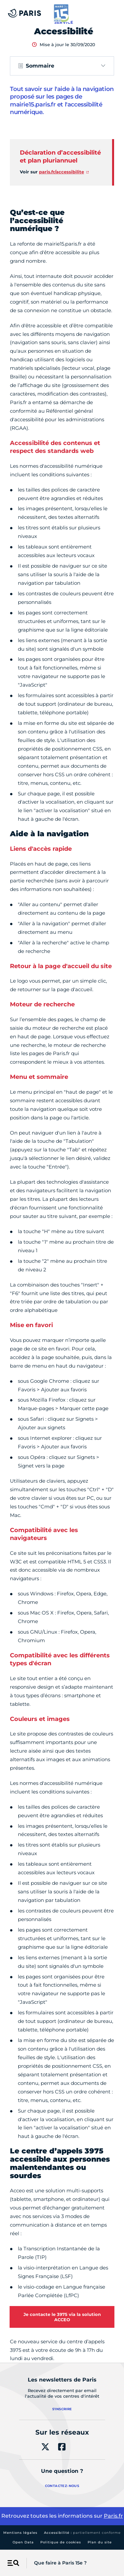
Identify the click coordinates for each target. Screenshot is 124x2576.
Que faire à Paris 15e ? (60, 2563)
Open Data (23, 2542)
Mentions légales (20, 2533)
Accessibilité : (82, 2533)
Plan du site (100, 2542)
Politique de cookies (60, 2542)
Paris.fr (113, 2516)
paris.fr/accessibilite (61, 171)
